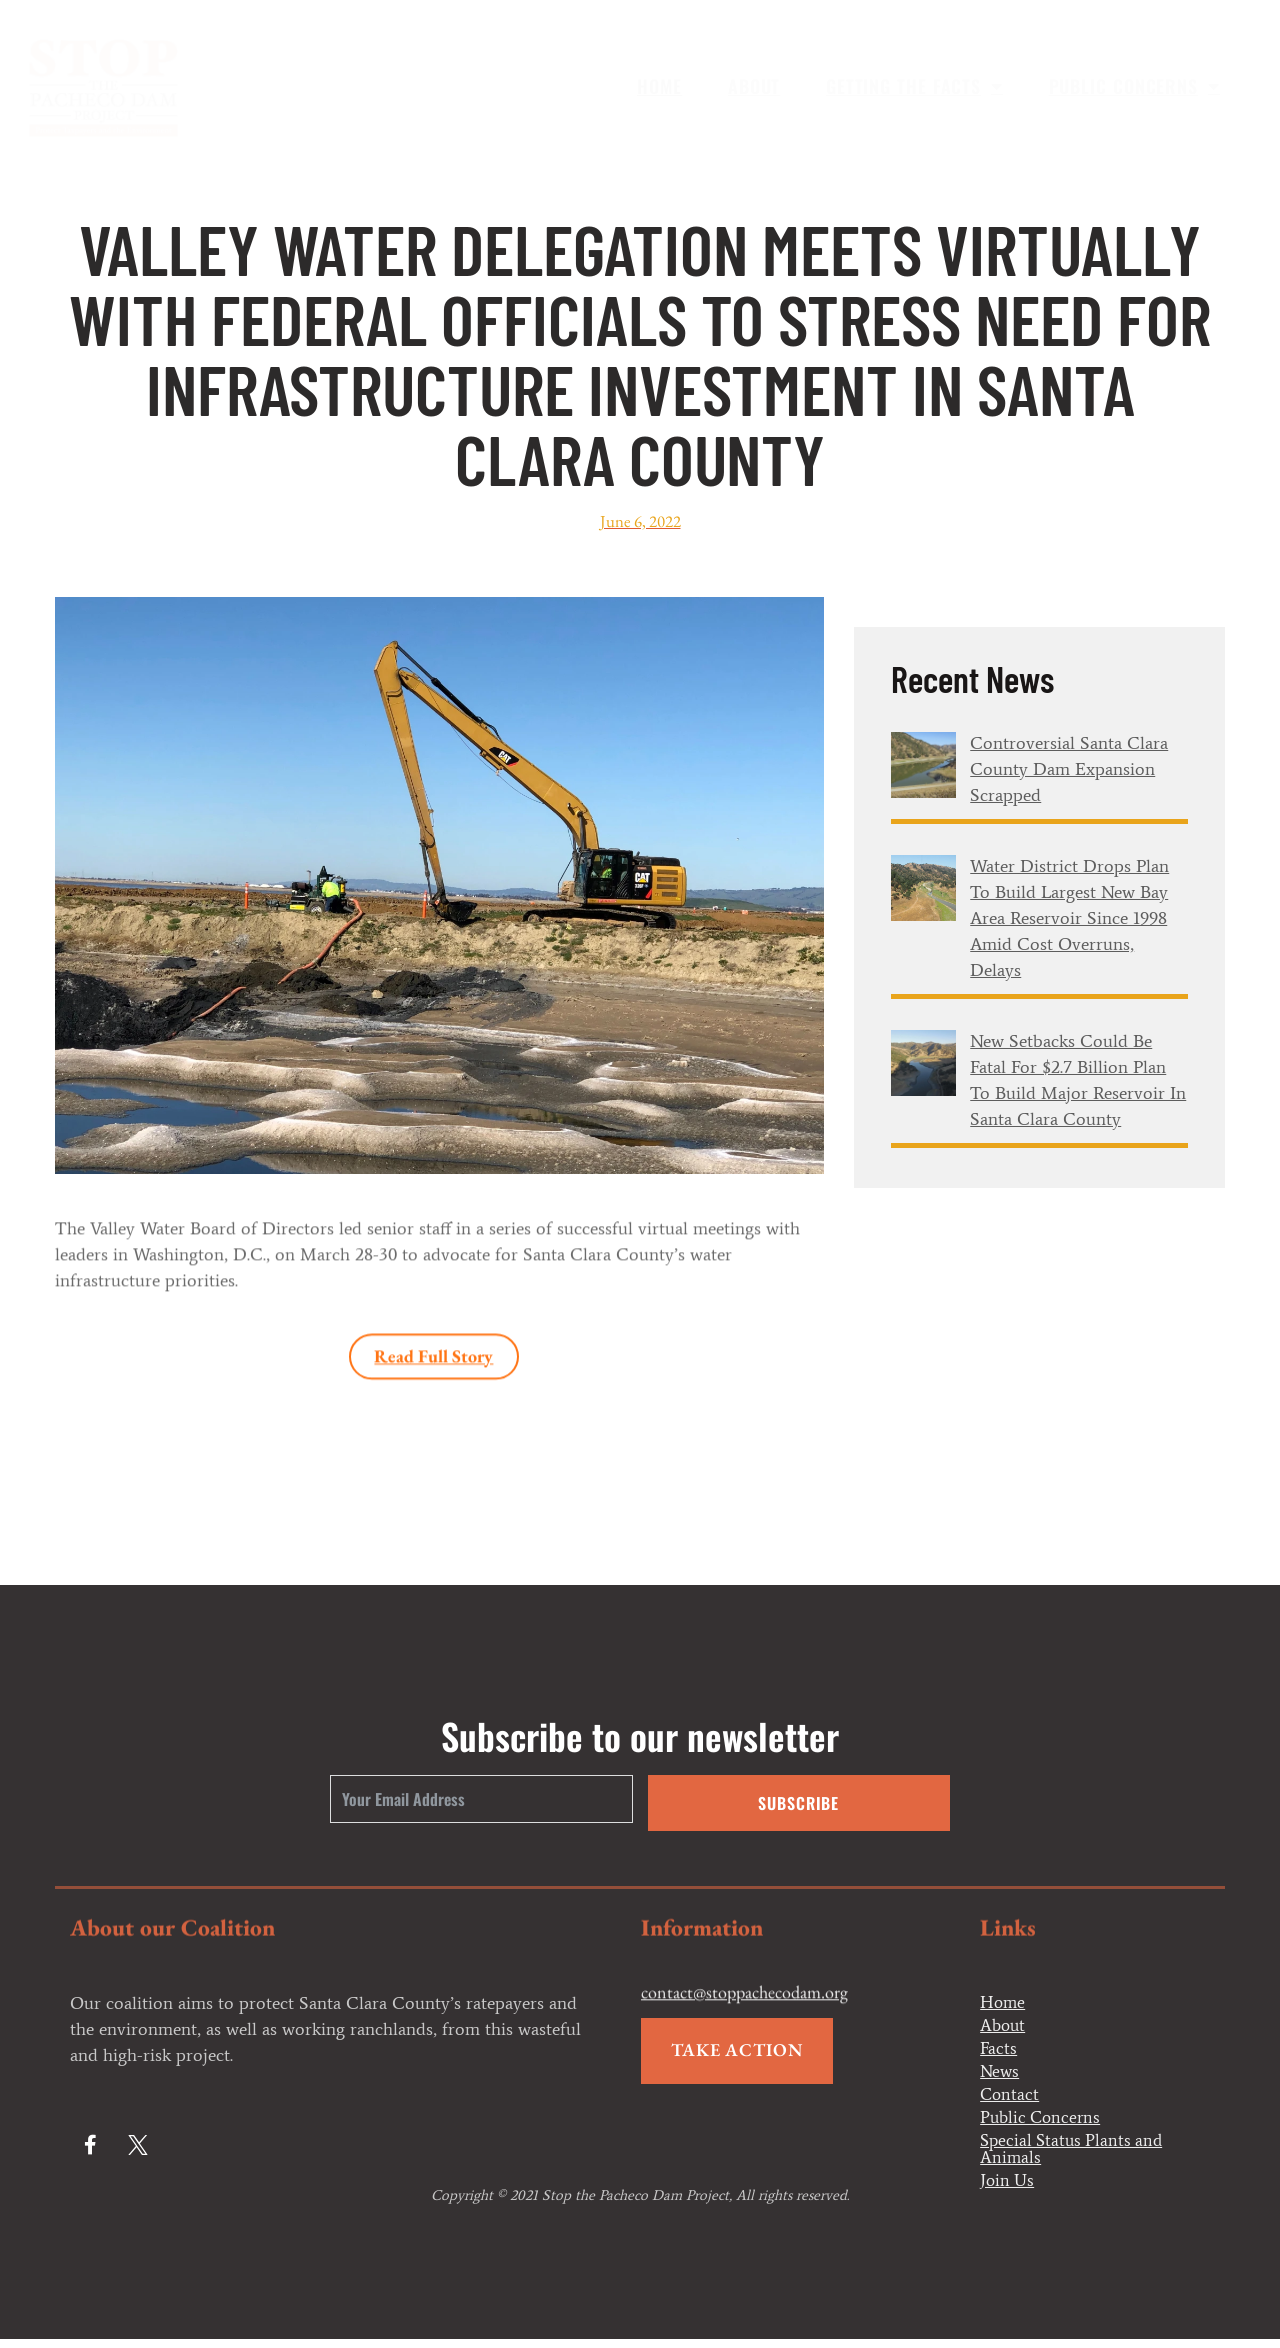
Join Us (1008, 2189)
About (754, 86)
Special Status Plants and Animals (1075, 2156)
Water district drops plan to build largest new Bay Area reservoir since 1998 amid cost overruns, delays (1069, 918)
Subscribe (798, 1803)
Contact (1010, 2099)
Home (660, 86)
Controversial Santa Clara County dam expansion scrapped (1069, 769)
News (1000, 2075)
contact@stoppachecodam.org (744, 2015)
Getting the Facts (914, 86)
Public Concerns (1134, 86)
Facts (999, 2051)
